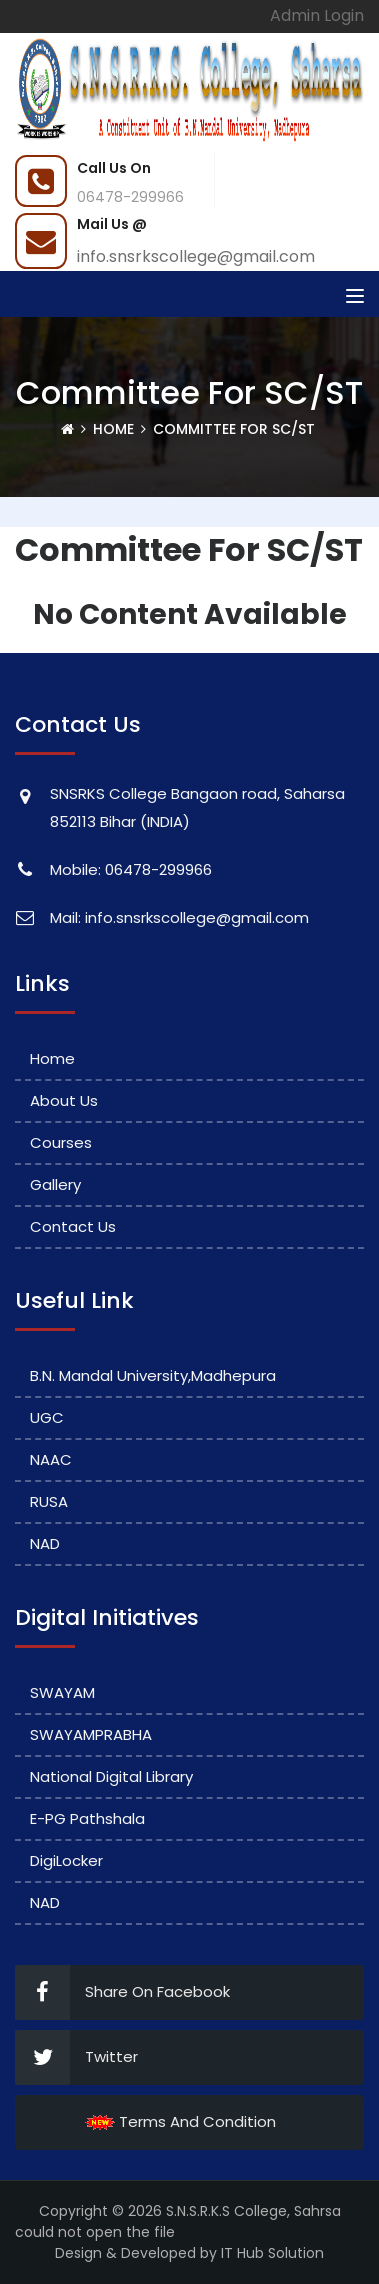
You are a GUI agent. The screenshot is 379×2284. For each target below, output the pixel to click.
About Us (64, 1100)
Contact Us (73, 1226)
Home (113, 429)
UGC (47, 1417)
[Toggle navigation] (355, 296)
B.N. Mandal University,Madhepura (153, 1375)
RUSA (49, 1501)
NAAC (51, 1459)
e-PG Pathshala (87, 1818)
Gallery (55, 1184)
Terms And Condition (180, 2121)
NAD (45, 1543)
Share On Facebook (122, 1992)
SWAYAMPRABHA (91, 1734)
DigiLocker (66, 1860)
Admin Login (317, 15)
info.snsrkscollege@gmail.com (196, 256)
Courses (61, 1142)
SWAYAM (62, 1692)
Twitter (76, 2057)
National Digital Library (111, 1776)
